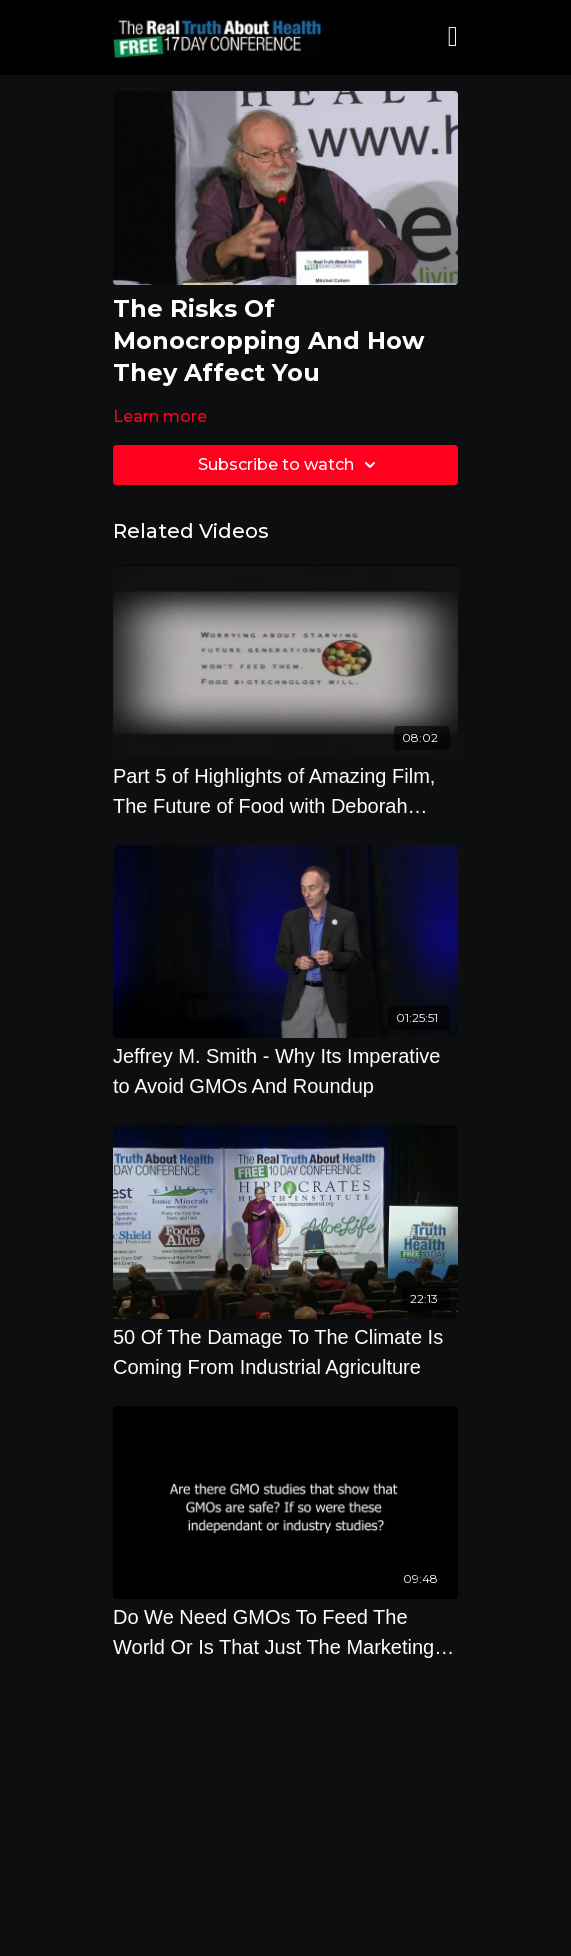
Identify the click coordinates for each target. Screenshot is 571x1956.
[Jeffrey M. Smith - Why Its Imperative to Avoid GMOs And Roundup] (285, 1071)
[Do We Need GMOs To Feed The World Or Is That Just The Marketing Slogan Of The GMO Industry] (285, 1632)
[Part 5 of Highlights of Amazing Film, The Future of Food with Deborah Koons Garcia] (285, 791)
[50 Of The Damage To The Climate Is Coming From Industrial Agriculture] (285, 1352)
